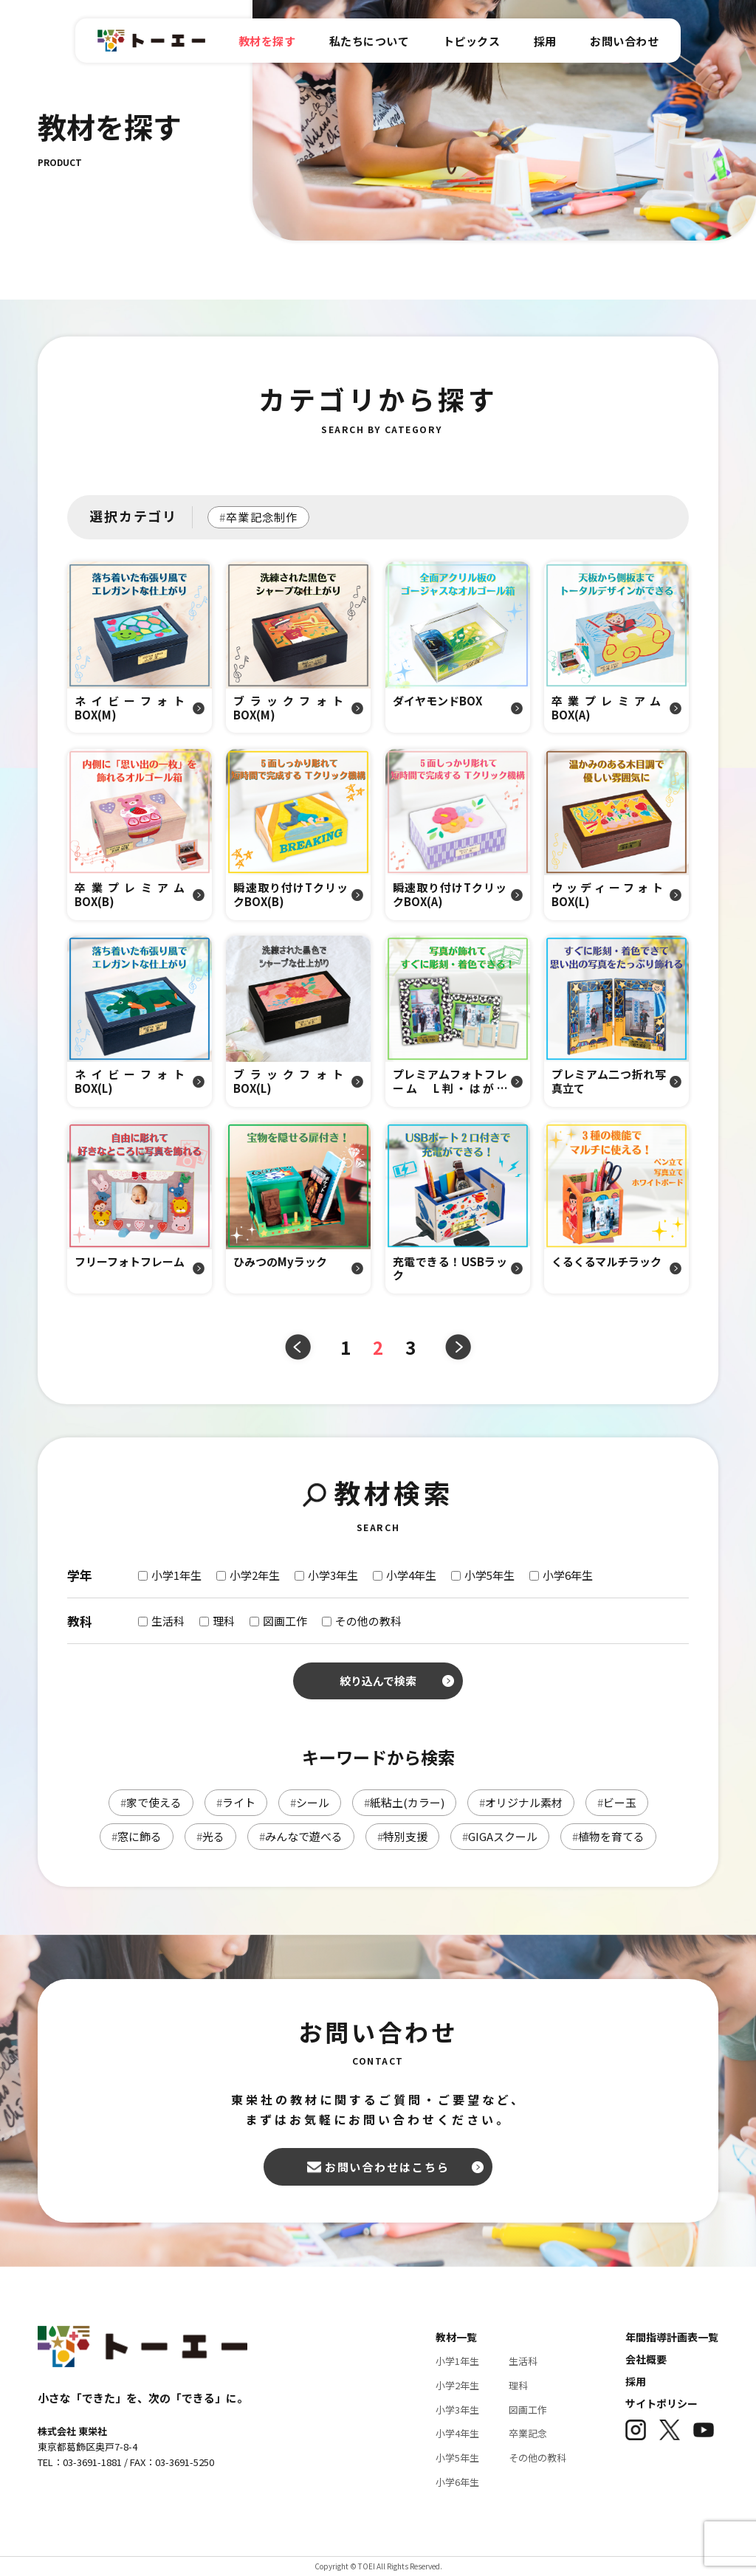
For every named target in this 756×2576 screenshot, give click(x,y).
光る (210, 1836)
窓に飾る (136, 1836)
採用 (635, 2381)
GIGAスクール (499, 1836)
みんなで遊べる (301, 1836)
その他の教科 (537, 2458)
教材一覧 (456, 2337)
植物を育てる (608, 1836)
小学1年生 (457, 2361)
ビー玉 (616, 1802)
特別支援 (402, 1836)
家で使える (151, 1802)
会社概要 (646, 2359)
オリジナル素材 (521, 1802)
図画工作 (528, 2410)
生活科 (523, 2361)
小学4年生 (457, 2433)
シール (309, 1802)
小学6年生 (457, 2482)
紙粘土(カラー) (404, 1802)
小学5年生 (457, 2458)
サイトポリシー (661, 2403)
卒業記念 (528, 2433)
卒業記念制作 (258, 517)
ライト (235, 1802)
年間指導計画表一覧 (671, 2337)
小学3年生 (457, 2410)
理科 (518, 2385)
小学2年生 (457, 2385)
